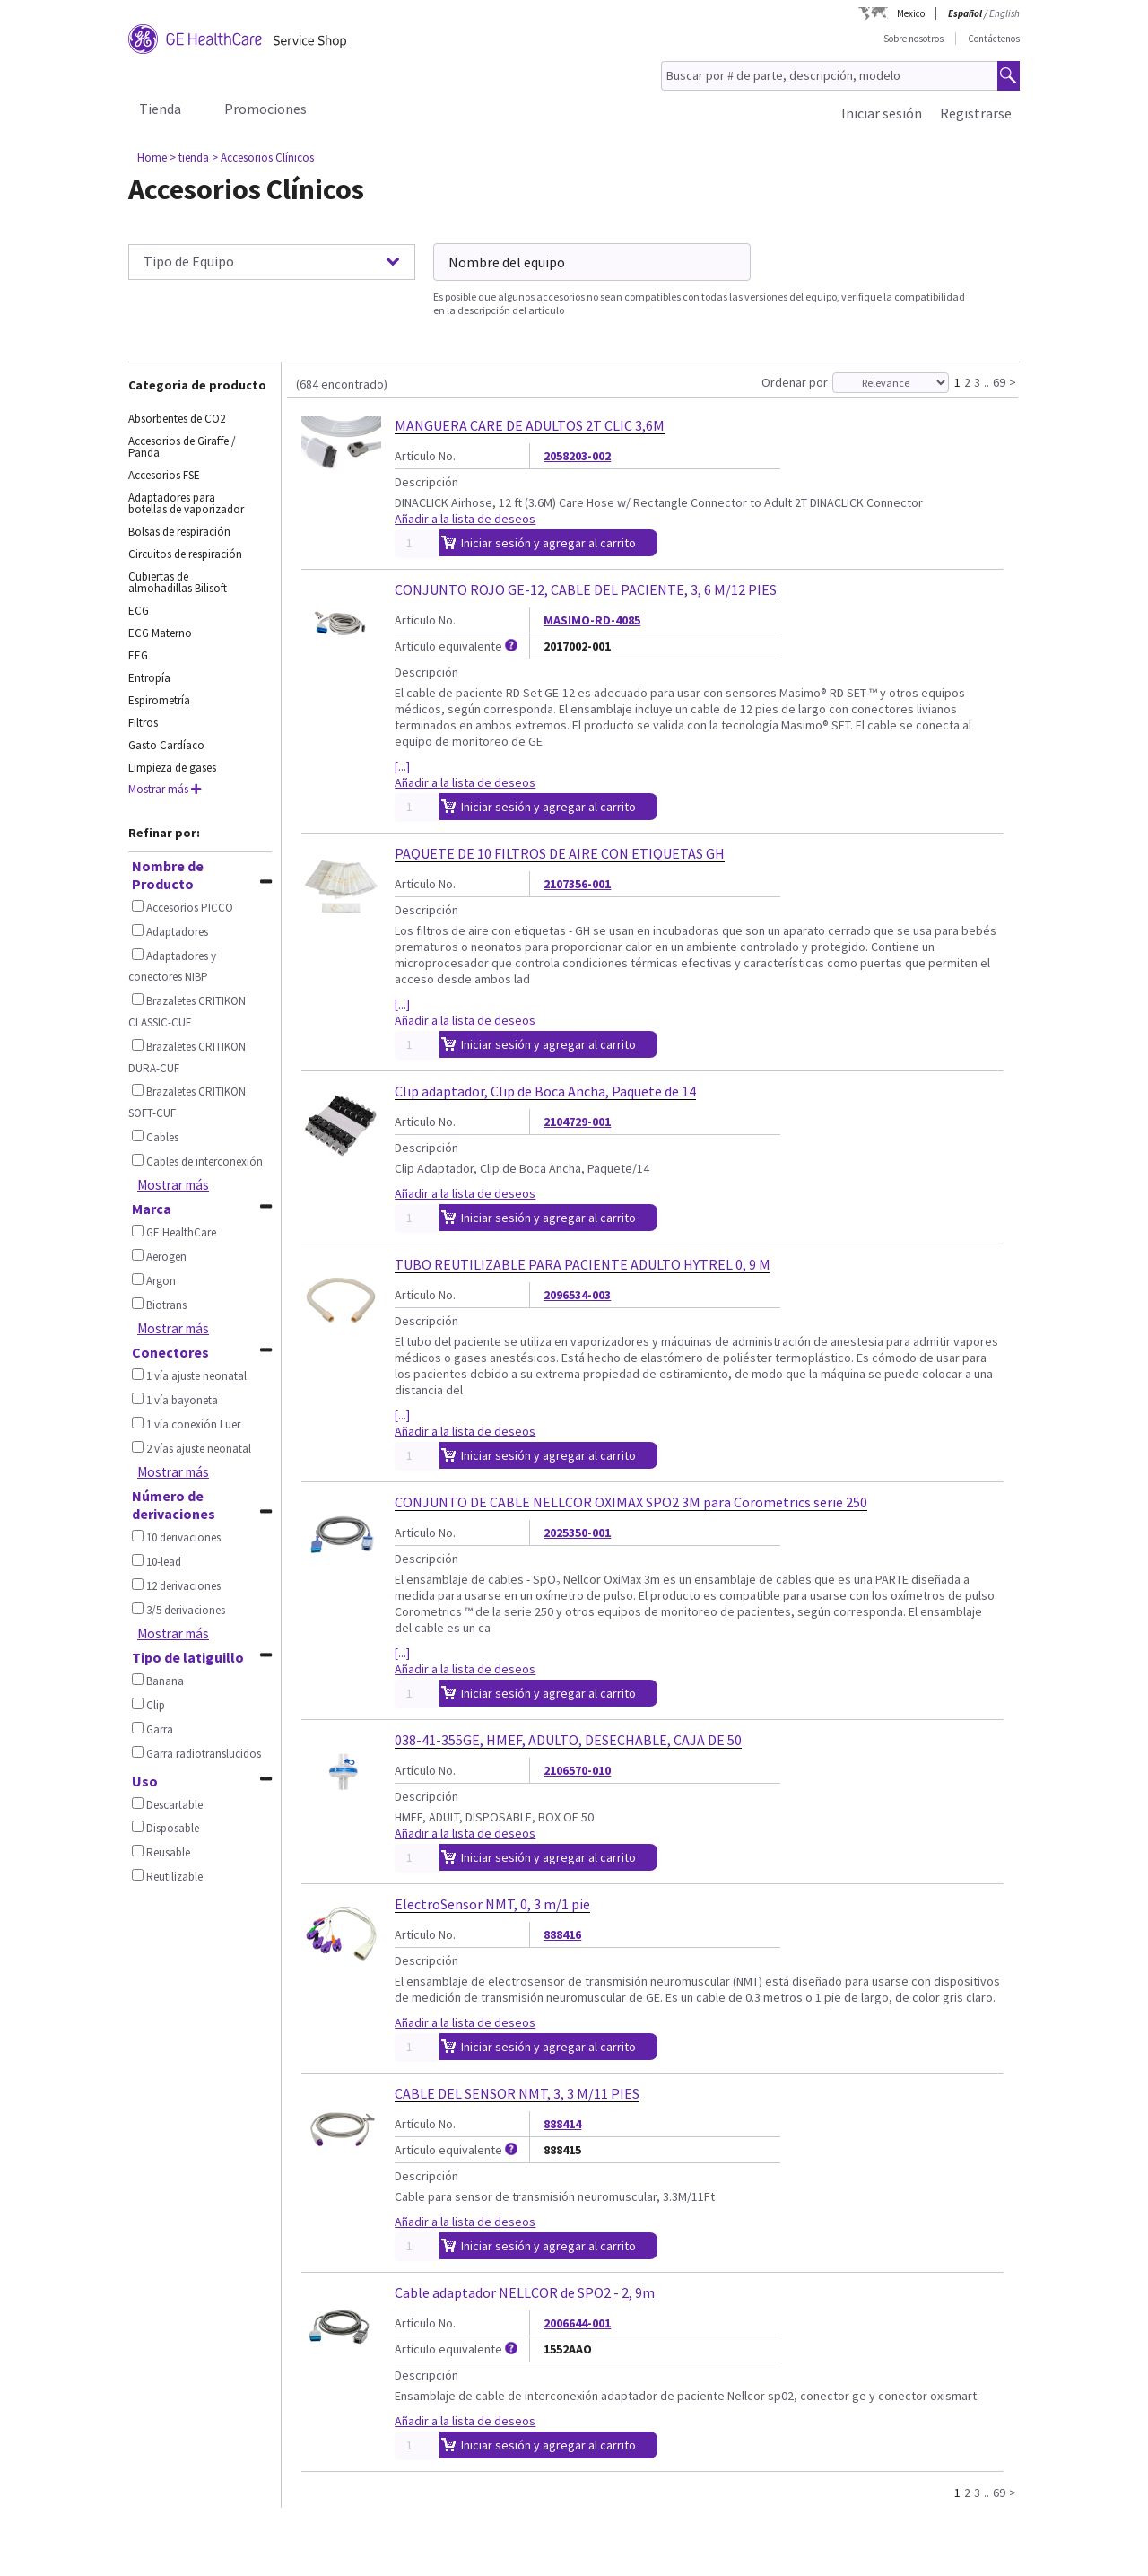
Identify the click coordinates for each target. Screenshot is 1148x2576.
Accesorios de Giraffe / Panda (182, 446)
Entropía (149, 678)
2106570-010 (577, 1770)
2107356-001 (577, 884)
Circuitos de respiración (185, 554)
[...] (402, 766)
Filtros (143, 722)
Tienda (160, 109)
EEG (138, 655)
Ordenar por (794, 382)
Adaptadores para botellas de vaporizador (186, 503)
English (1004, 13)
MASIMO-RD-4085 (592, 620)
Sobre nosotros (913, 38)
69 (999, 381)
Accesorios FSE (164, 475)
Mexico (911, 13)
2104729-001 (577, 1121)
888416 (562, 1934)
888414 (562, 2124)
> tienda (189, 157)
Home (152, 157)
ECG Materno (160, 633)
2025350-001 (577, 1532)
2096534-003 (577, 1295)
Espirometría (159, 700)
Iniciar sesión (881, 113)
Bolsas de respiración (179, 531)
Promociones (265, 109)
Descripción (426, 482)
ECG (138, 610)
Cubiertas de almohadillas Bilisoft (177, 582)
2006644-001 (577, 2323)
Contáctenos (994, 38)
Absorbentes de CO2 (176, 418)
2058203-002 (577, 456)
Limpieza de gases (172, 767)
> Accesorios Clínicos (263, 157)
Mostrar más (164, 789)
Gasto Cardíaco (166, 745)
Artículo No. (425, 456)
